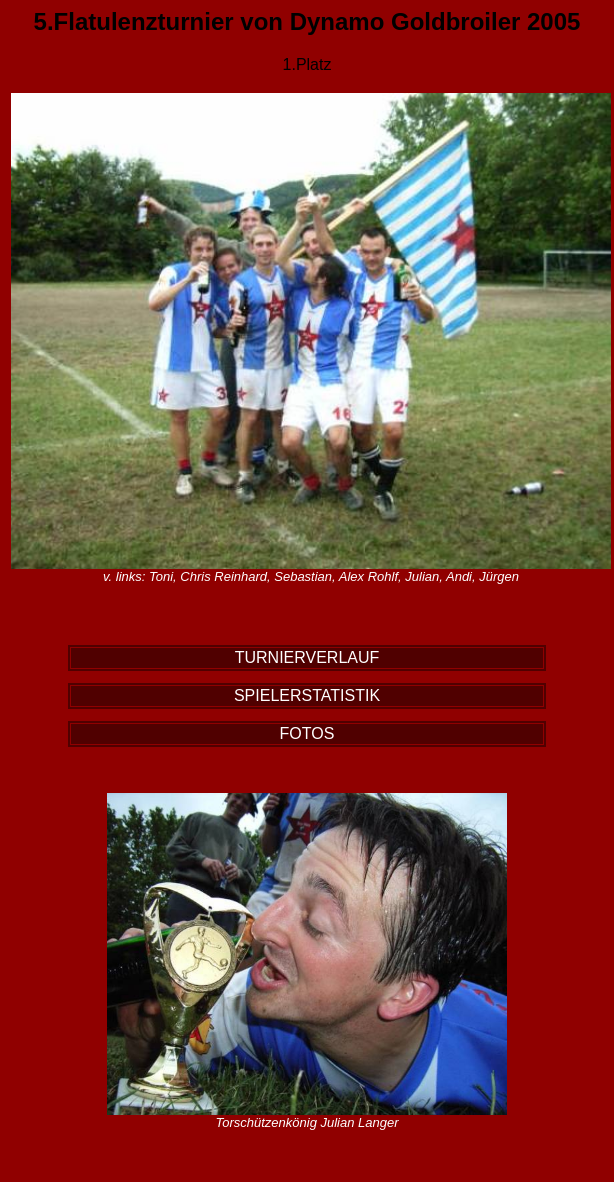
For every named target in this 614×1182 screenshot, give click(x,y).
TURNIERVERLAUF (307, 657)
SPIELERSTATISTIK (307, 695)
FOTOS (307, 733)
